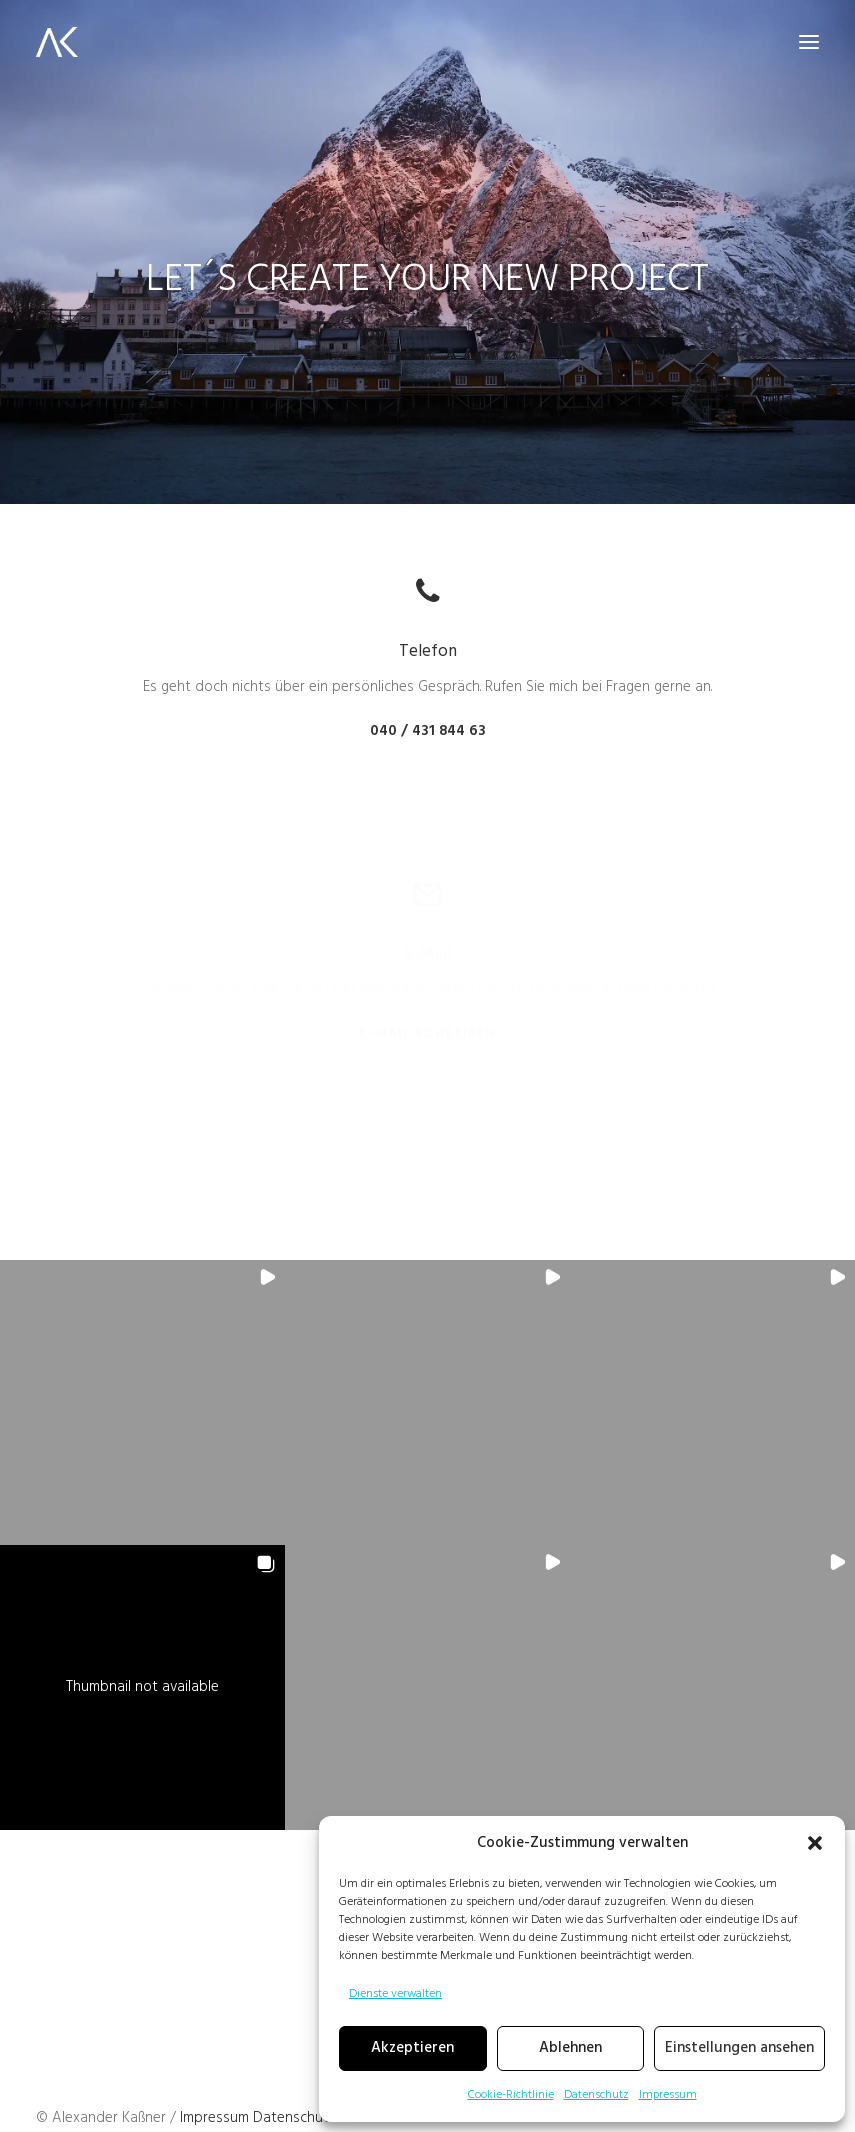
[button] (815, 1843)
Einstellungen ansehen (739, 2048)
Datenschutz (596, 2095)
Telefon (428, 651)
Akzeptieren (412, 2048)
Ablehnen (570, 2048)
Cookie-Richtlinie (511, 2095)
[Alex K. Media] (57, 42)
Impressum (668, 2095)
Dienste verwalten (395, 1994)
